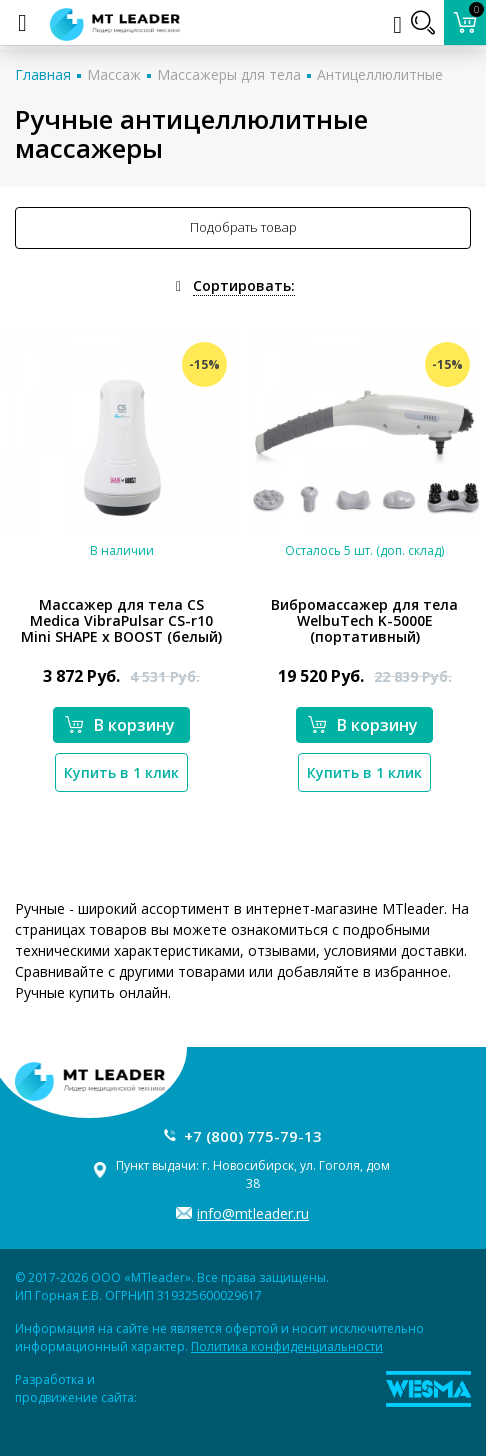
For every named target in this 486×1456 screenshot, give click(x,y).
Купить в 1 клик (121, 772)
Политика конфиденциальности (287, 1346)
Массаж (114, 74)
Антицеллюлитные (380, 74)
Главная (43, 74)
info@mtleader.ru (253, 1213)
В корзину (120, 725)
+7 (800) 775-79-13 (253, 1136)
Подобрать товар (243, 227)
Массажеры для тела (229, 74)
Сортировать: (244, 285)
